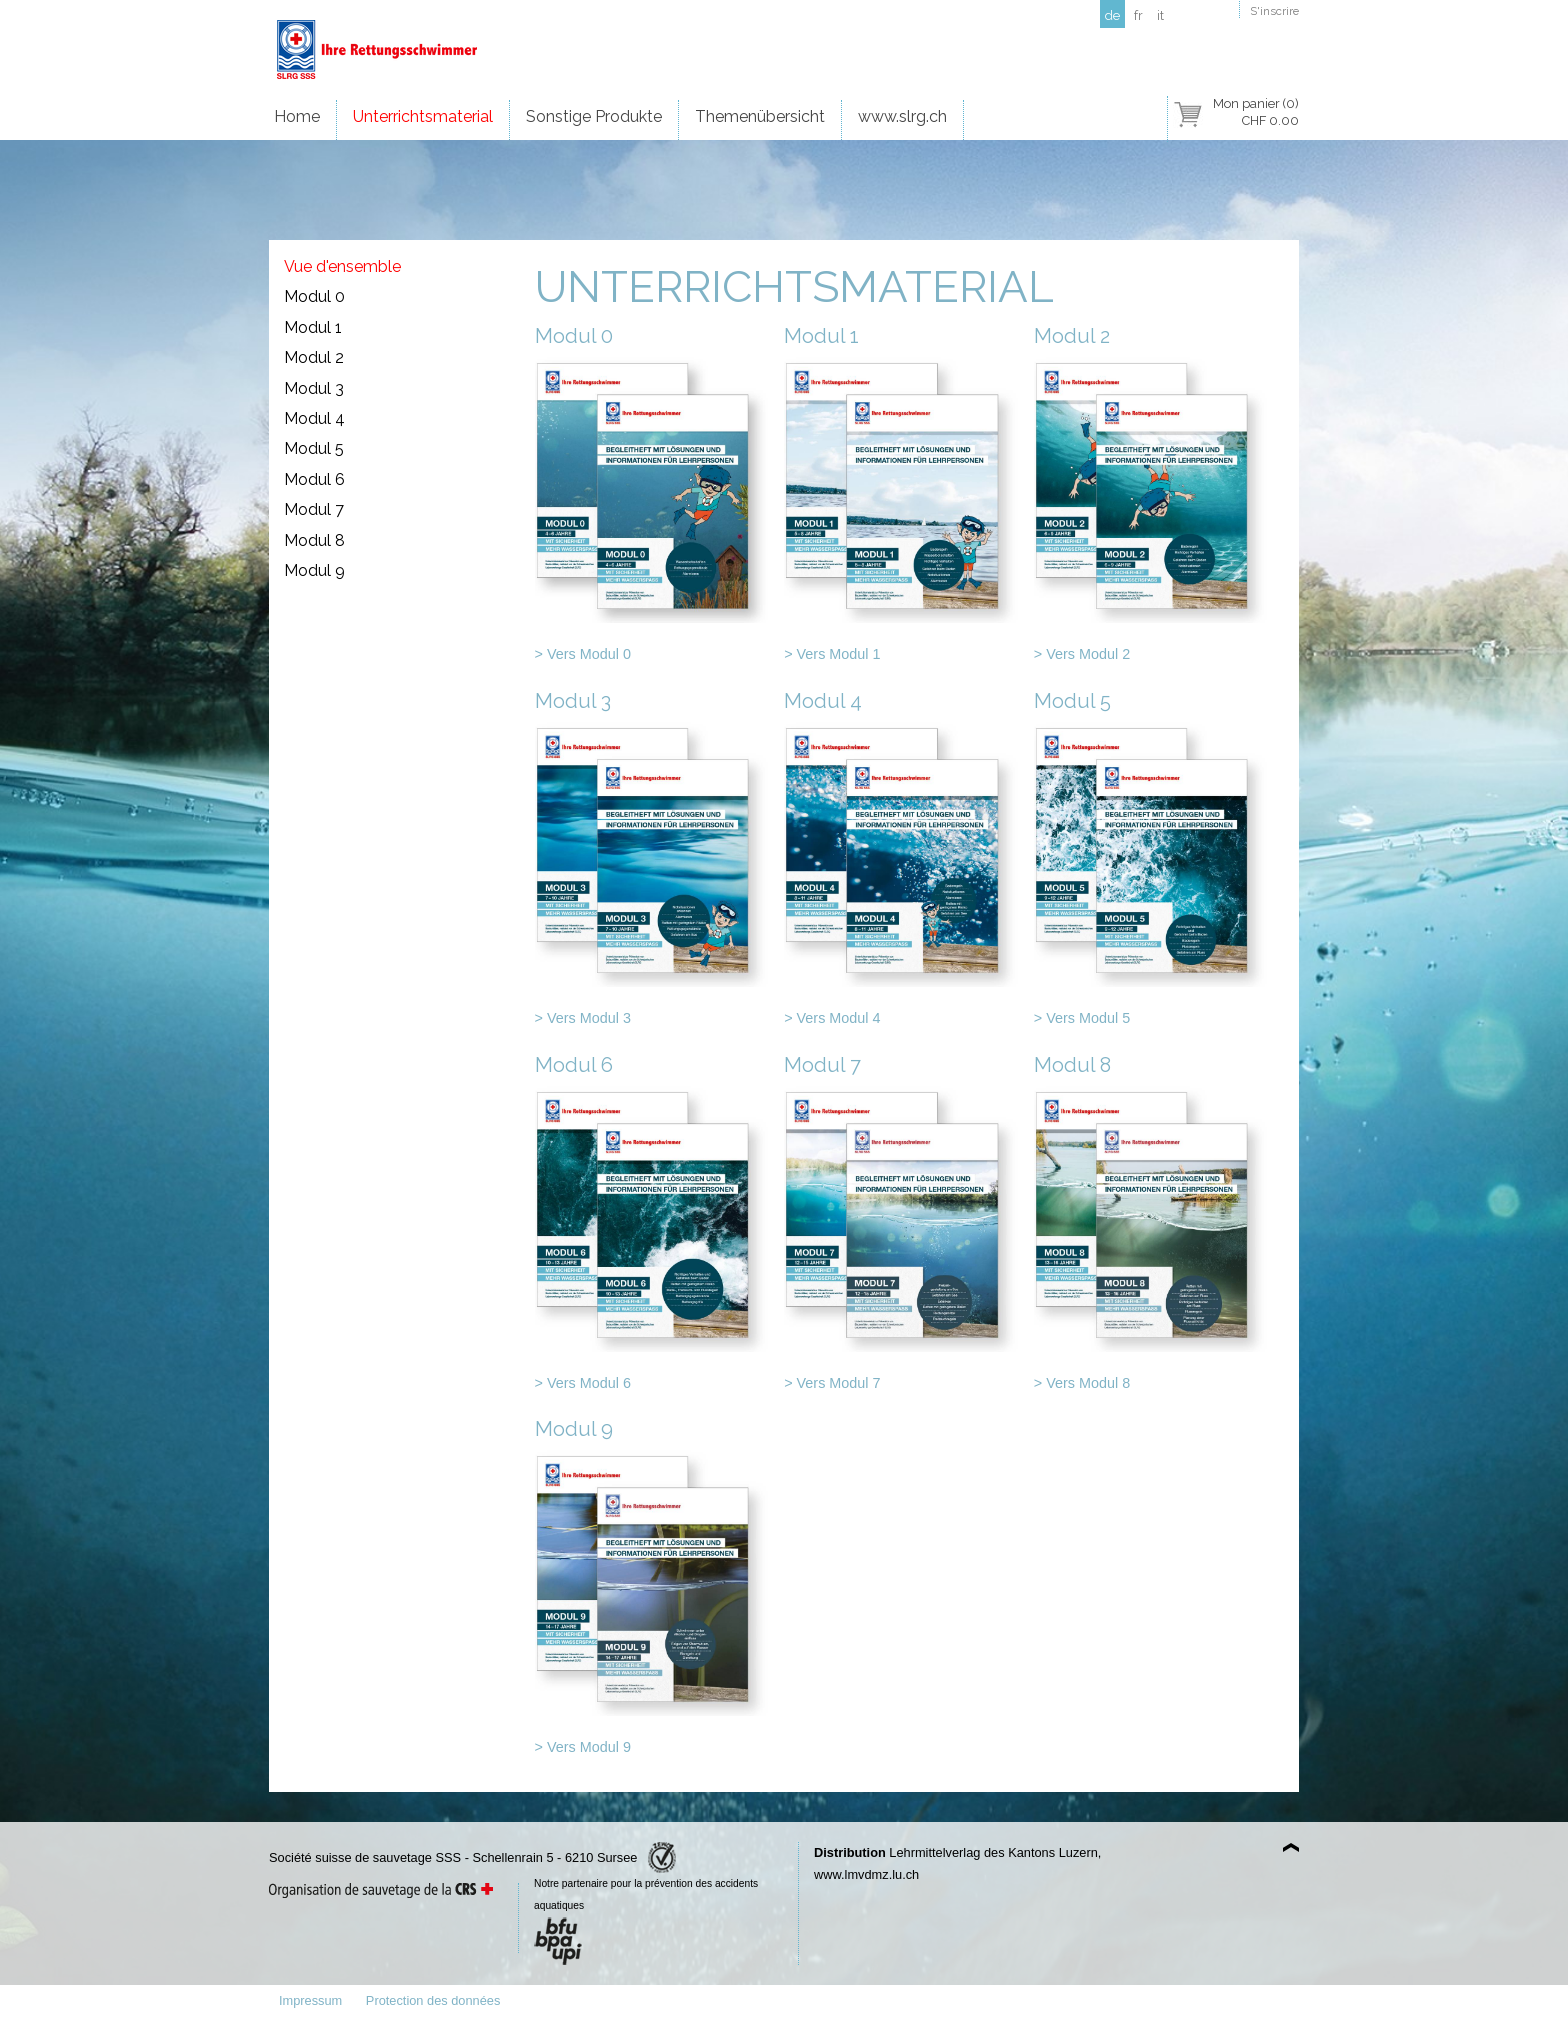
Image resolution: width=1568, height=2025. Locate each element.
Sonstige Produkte (594, 116)
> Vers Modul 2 (1082, 654)
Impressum (310, 2000)
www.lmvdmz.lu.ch (866, 1874)
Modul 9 (314, 570)
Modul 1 (313, 327)
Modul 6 (314, 479)
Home (297, 116)
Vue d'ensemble (342, 266)
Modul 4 (314, 418)
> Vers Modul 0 (583, 654)
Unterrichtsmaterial (423, 116)
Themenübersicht (760, 116)
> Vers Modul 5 (1082, 1018)
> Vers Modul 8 (1082, 1383)
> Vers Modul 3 (583, 1018)
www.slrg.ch (902, 116)
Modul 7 (314, 509)
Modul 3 (314, 388)
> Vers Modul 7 (832, 1383)
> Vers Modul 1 (832, 654)
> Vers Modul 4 (832, 1018)
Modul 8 (314, 540)
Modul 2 (314, 357)
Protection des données (433, 2000)
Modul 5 (314, 448)
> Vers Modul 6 (583, 1383)
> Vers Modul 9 (583, 1747)
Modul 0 (314, 296)
